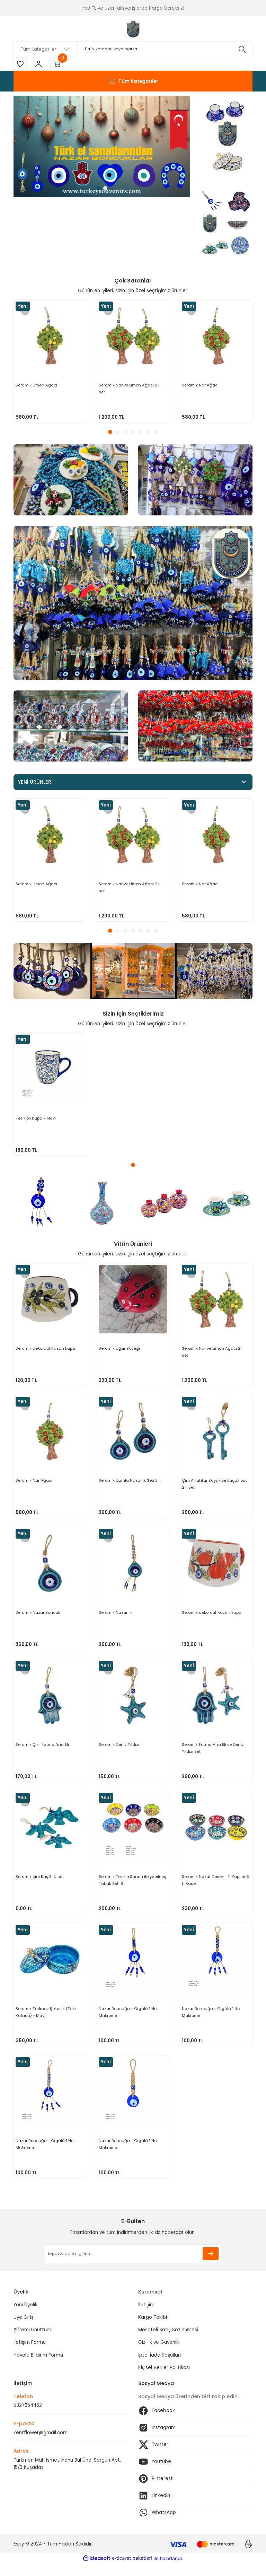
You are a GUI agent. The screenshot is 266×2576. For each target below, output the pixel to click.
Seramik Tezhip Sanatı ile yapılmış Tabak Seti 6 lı (132, 1887)
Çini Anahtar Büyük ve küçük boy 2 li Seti (215, 1486)
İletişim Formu (30, 2355)
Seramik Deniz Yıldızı (119, 1750)
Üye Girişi (24, 2330)
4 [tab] (133, 432)
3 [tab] (125, 432)
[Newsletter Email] (133, 2266)
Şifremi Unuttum (32, 2342)
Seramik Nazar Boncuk (38, 1616)
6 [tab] (148, 432)
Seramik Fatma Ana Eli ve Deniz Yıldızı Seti (213, 1753)
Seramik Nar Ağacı (200, 385)
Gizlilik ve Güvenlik (159, 2355)
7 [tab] (156, 432)
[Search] (133, 49)
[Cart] (58, 64)
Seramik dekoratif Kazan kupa (46, 1348)
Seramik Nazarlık (115, 1616)
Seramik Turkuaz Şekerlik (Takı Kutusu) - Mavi (46, 2021)
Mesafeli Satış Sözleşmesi (168, 2342)
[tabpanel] (102, 147)
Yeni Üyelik (25, 2317)
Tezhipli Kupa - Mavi (36, 1118)
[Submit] (211, 2266)
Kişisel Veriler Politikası (164, 2380)
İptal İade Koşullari (159, 2368)
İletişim (146, 2317)
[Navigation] (133, 81)
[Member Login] (39, 64)
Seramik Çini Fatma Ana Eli (42, 1750)
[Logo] (133, 29)
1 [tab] (98, 189)
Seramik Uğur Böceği (119, 1348)
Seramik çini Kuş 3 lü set (40, 1884)
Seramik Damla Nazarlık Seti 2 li (130, 1482)
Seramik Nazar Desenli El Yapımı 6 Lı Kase (215, 1887)
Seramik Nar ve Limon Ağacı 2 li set (130, 389)
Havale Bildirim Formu (38, 2368)
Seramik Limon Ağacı (36, 385)
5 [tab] (141, 432)
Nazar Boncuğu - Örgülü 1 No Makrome (128, 2021)
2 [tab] (105, 189)
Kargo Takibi (152, 2330)
